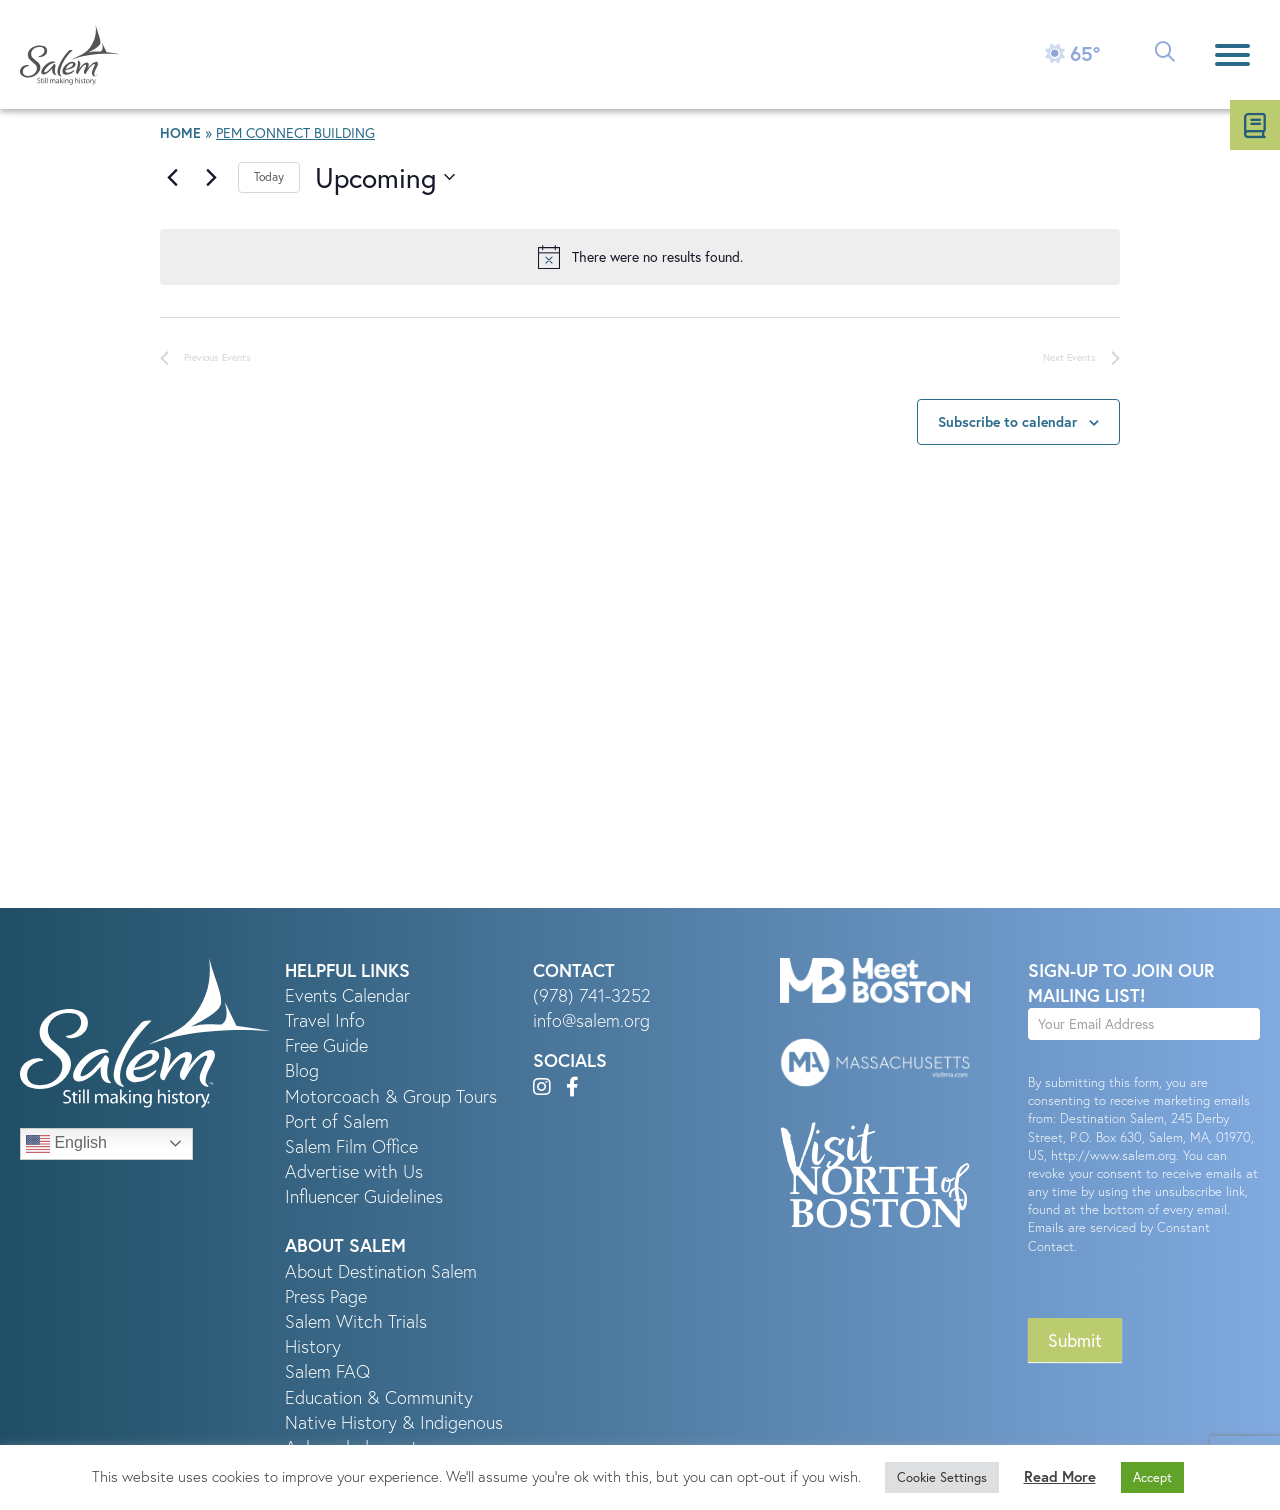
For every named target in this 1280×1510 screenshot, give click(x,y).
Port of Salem (337, 1121)
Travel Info (325, 1020)
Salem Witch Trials (356, 1321)
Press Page (326, 1296)
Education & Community (379, 1397)
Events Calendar (347, 995)
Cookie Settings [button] (942, 1477)
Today (269, 176)
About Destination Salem (381, 1271)
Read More (1060, 1476)
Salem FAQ (327, 1371)
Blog (302, 1070)
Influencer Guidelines (364, 1196)
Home (180, 133)
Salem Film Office (351, 1146)
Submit (1075, 1340)
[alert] (640, 257)
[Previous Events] (172, 177)
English (66, 1144)
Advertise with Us (354, 1171)
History (313, 1346)
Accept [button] (1152, 1477)
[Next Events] (211, 177)
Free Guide (326, 1045)
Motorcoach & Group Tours (391, 1096)
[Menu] (1232, 54)
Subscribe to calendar (1007, 422)
